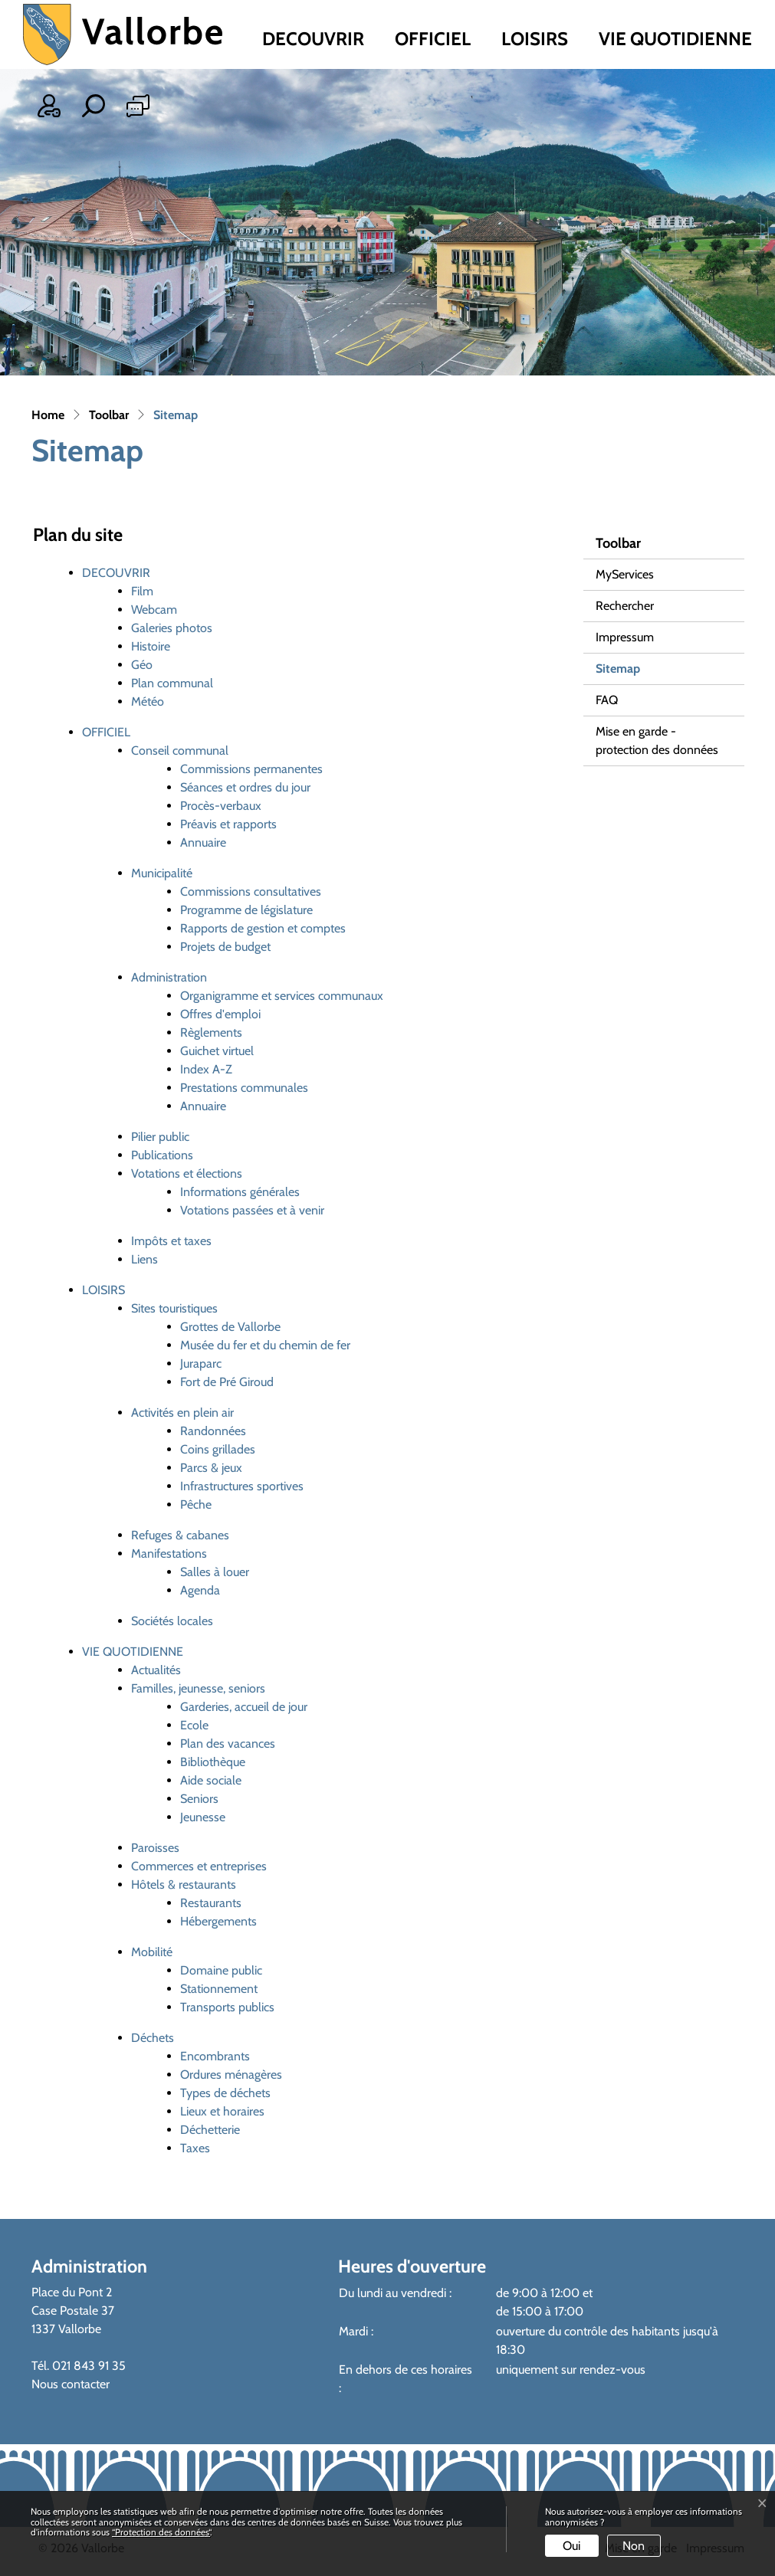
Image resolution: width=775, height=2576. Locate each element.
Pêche (196, 1504)
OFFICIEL (433, 39)
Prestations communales (244, 1087)
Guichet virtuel (217, 1051)
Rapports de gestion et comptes (263, 928)
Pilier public (160, 1136)
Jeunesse (202, 1817)
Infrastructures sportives (242, 1486)
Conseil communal (179, 750)
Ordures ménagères (231, 2074)
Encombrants (215, 2056)
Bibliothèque (212, 1762)
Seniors (199, 1798)
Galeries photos (171, 628)
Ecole (194, 1725)
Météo (147, 701)
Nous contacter (70, 2384)
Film (142, 591)
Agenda (200, 1590)
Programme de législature (246, 910)
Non (633, 2545)
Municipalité (161, 873)
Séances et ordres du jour (245, 787)
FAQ (607, 700)
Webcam (154, 609)
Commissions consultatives (250, 891)
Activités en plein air (182, 1412)
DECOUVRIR (313, 39)
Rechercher (625, 605)
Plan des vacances (227, 1743)
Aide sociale (210, 1780)
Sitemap (635, 672)
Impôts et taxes (171, 1241)
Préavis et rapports (228, 824)
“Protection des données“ (161, 2532)
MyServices (625, 574)
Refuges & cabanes (180, 1535)
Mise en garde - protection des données (657, 740)
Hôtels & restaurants (183, 1884)
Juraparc (201, 1363)
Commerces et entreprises (199, 1866)
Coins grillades (217, 1449)
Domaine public (221, 1970)
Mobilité (151, 1952)
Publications (162, 1155)
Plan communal (172, 683)
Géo (142, 664)
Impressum (625, 637)
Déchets (152, 2037)
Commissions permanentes (251, 769)
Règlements (211, 1032)
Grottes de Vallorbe (230, 1326)
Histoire (150, 646)
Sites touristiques (174, 1308)
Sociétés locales (172, 1621)
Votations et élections (186, 1173)
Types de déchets (225, 2093)
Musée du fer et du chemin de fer (265, 1345)
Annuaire (203, 842)
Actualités (156, 1670)
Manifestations (169, 1553)
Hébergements (218, 1921)
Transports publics (227, 2007)
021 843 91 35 (89, 2365)
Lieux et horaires (222, 2111)
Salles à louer (214, 1572)
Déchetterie (210, 2129)
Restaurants (210, 1903)
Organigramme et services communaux (281, 995)
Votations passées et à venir (252, 1210)
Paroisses (155, 1847)
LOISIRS (534, 39)
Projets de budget (225, 946)
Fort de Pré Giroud (227, 1382)
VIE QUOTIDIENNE (675, 39)
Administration (169, 977)
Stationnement (219, 1988)
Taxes (195, 2148)
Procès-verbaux (220, 805)
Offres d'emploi (220, 1014)
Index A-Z (206, 1069)
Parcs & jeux (211, 1467)
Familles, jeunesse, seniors (198, 1688)
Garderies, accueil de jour (243, 1706)
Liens (144, 1259)
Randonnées (213, 1431)
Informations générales (240, 1192)
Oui (571, 2545)
